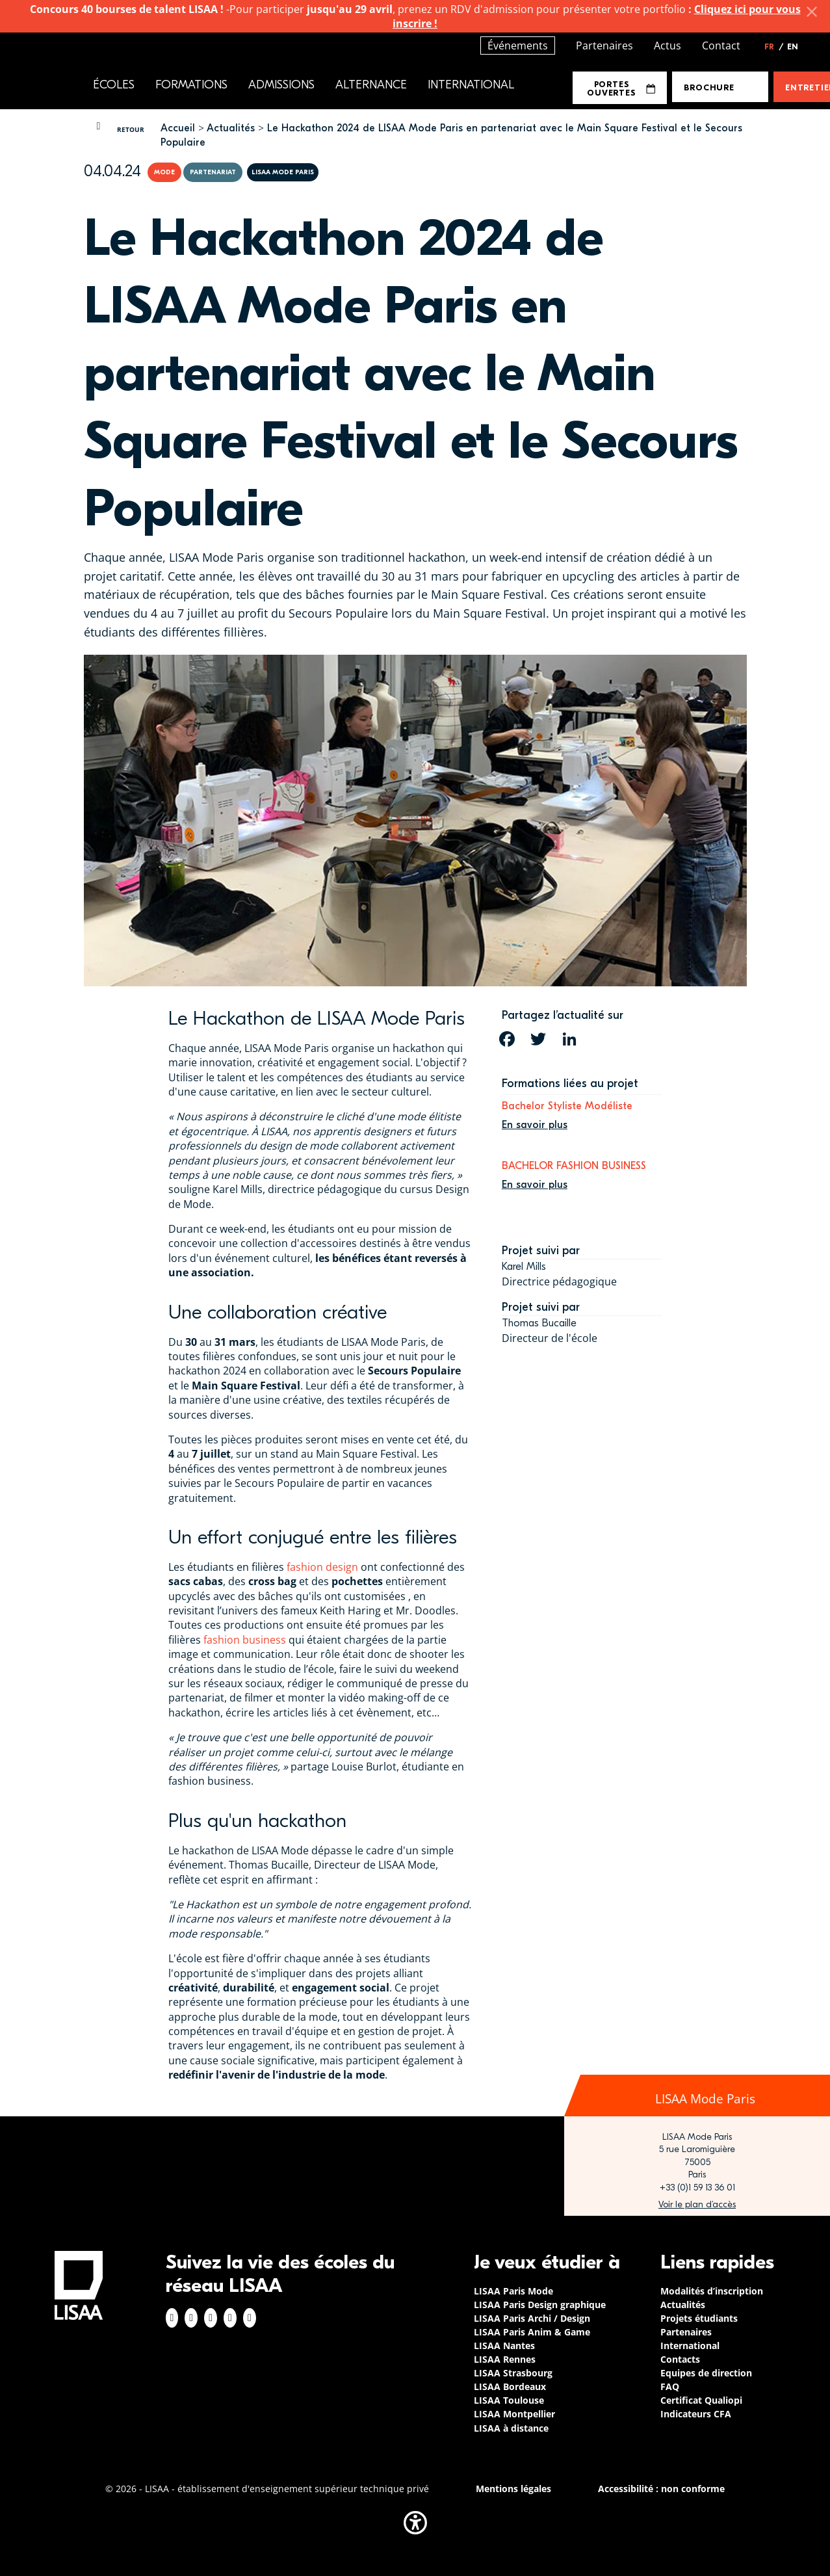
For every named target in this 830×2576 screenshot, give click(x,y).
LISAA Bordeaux (510, 2386)
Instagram (191, 2318)
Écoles (114, 85)
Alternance (371, 85)
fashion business (244, 1640)
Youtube (249, 2318)
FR (774, 46)
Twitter (230, 2318)
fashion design (322, 1567)
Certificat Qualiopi (701, 2400)
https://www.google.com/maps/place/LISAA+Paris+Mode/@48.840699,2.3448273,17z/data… (697, 2204)
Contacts (680, 2359)
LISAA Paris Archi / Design (532, 2318)
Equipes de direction (706, 2373)
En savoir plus (534, 1125)
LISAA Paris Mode (513, 2291)
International (471, 85)
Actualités (231, 128)
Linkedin (210, 2318)
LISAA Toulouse (509, 2400)
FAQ (669, 2386)
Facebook (172, 2318)
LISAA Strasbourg (513, 2373)
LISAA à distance (511, 2428)
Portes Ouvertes (621, 88)
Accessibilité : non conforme (661, 2488)
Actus (667, 45)
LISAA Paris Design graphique (540, 2304)
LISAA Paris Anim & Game (532, 2332)
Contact (721, 45)
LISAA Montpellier (514, 2414)
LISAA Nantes (504, 2345)
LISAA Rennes (505, 2359)
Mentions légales (513, 2488)
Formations (191, 85)
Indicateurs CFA (695, 2414)
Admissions (281, 85)
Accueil (178, 128)
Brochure (709, 87)
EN (792, 46)
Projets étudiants (699, 2318)
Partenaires (604, 45)
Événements (517, 45)
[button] (415, 2523)
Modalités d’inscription (711, 2291)
